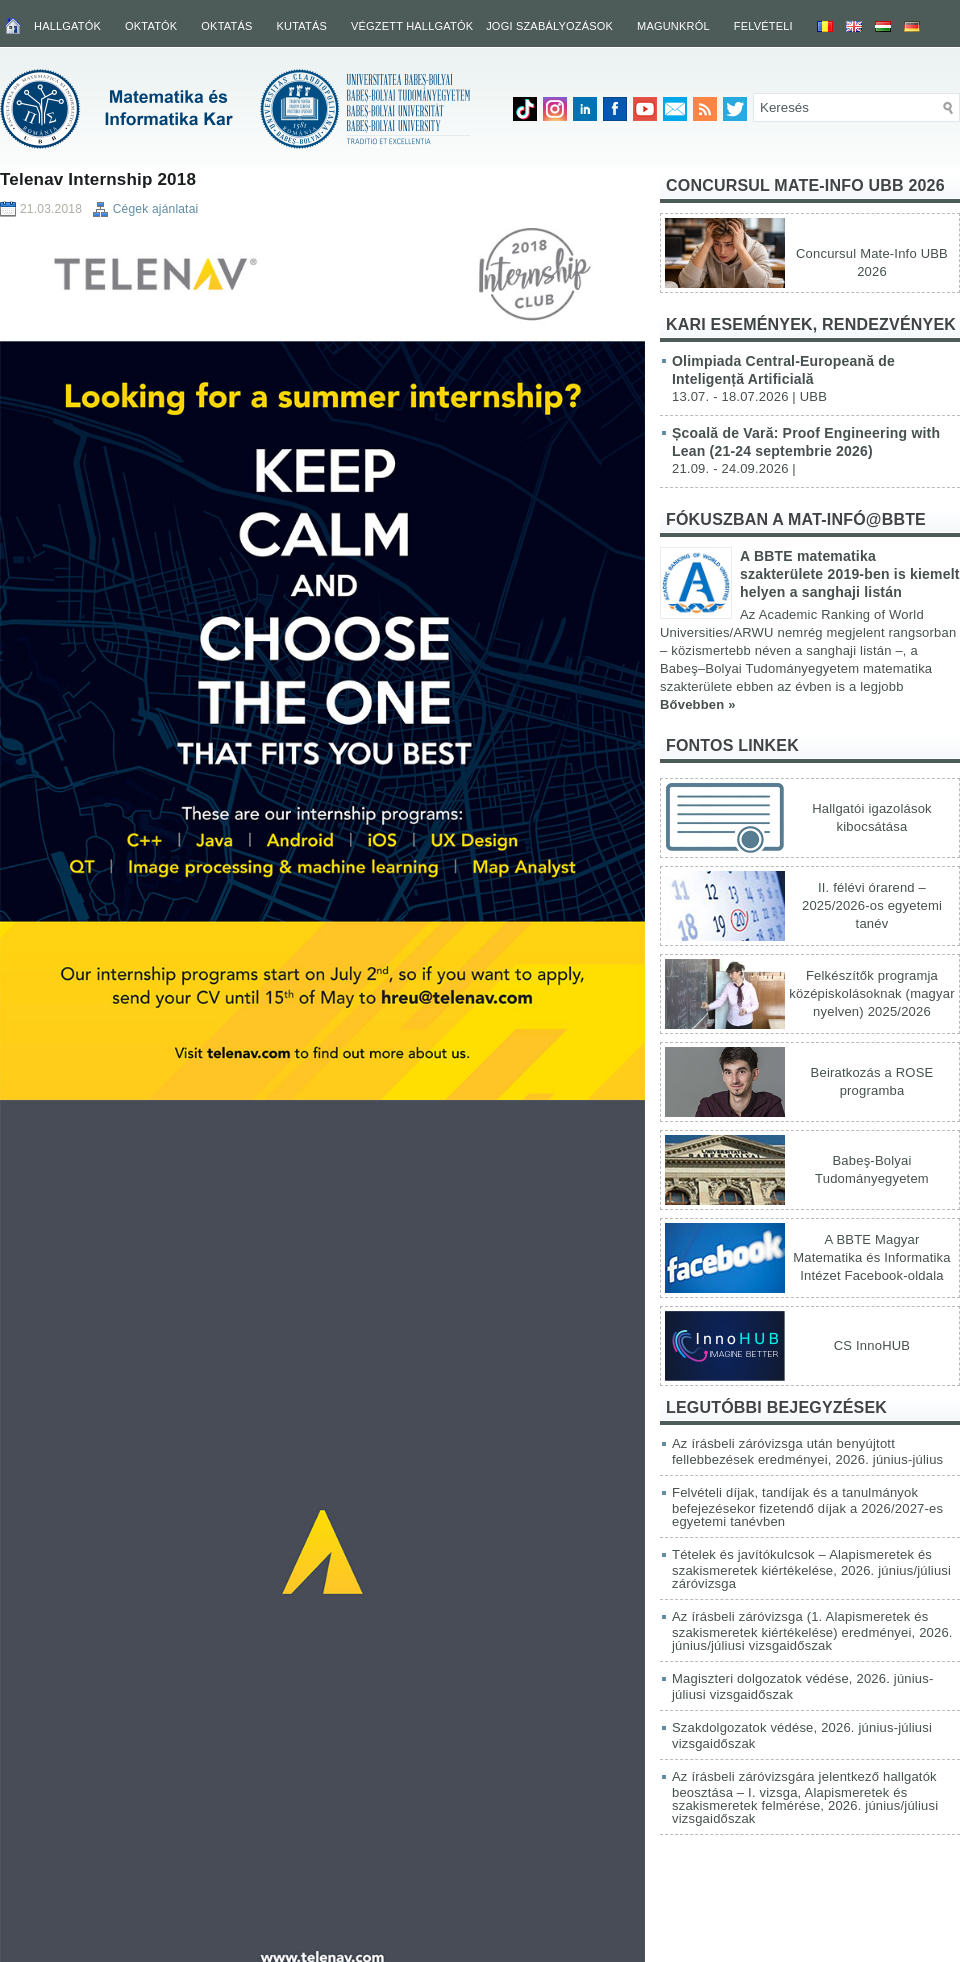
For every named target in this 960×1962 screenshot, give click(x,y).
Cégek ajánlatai (156, 209)
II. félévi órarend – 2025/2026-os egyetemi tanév (872, 905)
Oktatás (226, 26)
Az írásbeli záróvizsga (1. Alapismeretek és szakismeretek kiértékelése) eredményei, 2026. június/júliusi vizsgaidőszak (812, 1631)
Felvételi (763, 26)
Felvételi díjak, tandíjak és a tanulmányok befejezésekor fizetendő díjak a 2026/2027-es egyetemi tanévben (807, 1507)
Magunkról (673, 26)
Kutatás (301, 26)
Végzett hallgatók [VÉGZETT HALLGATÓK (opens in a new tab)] (412, 26)
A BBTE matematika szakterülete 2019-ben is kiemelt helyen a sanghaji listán (850, 574)
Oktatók (151, 26)
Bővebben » (698, 704)
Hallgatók (67, 26)
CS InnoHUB (872, 1345)
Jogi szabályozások (549, 26)
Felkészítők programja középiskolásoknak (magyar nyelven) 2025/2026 (871, 993)
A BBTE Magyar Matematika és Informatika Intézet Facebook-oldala (871, 1257)
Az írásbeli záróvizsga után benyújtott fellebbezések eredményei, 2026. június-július (807, 1451)
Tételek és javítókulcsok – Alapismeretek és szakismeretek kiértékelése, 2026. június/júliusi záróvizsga (811, 1569)
